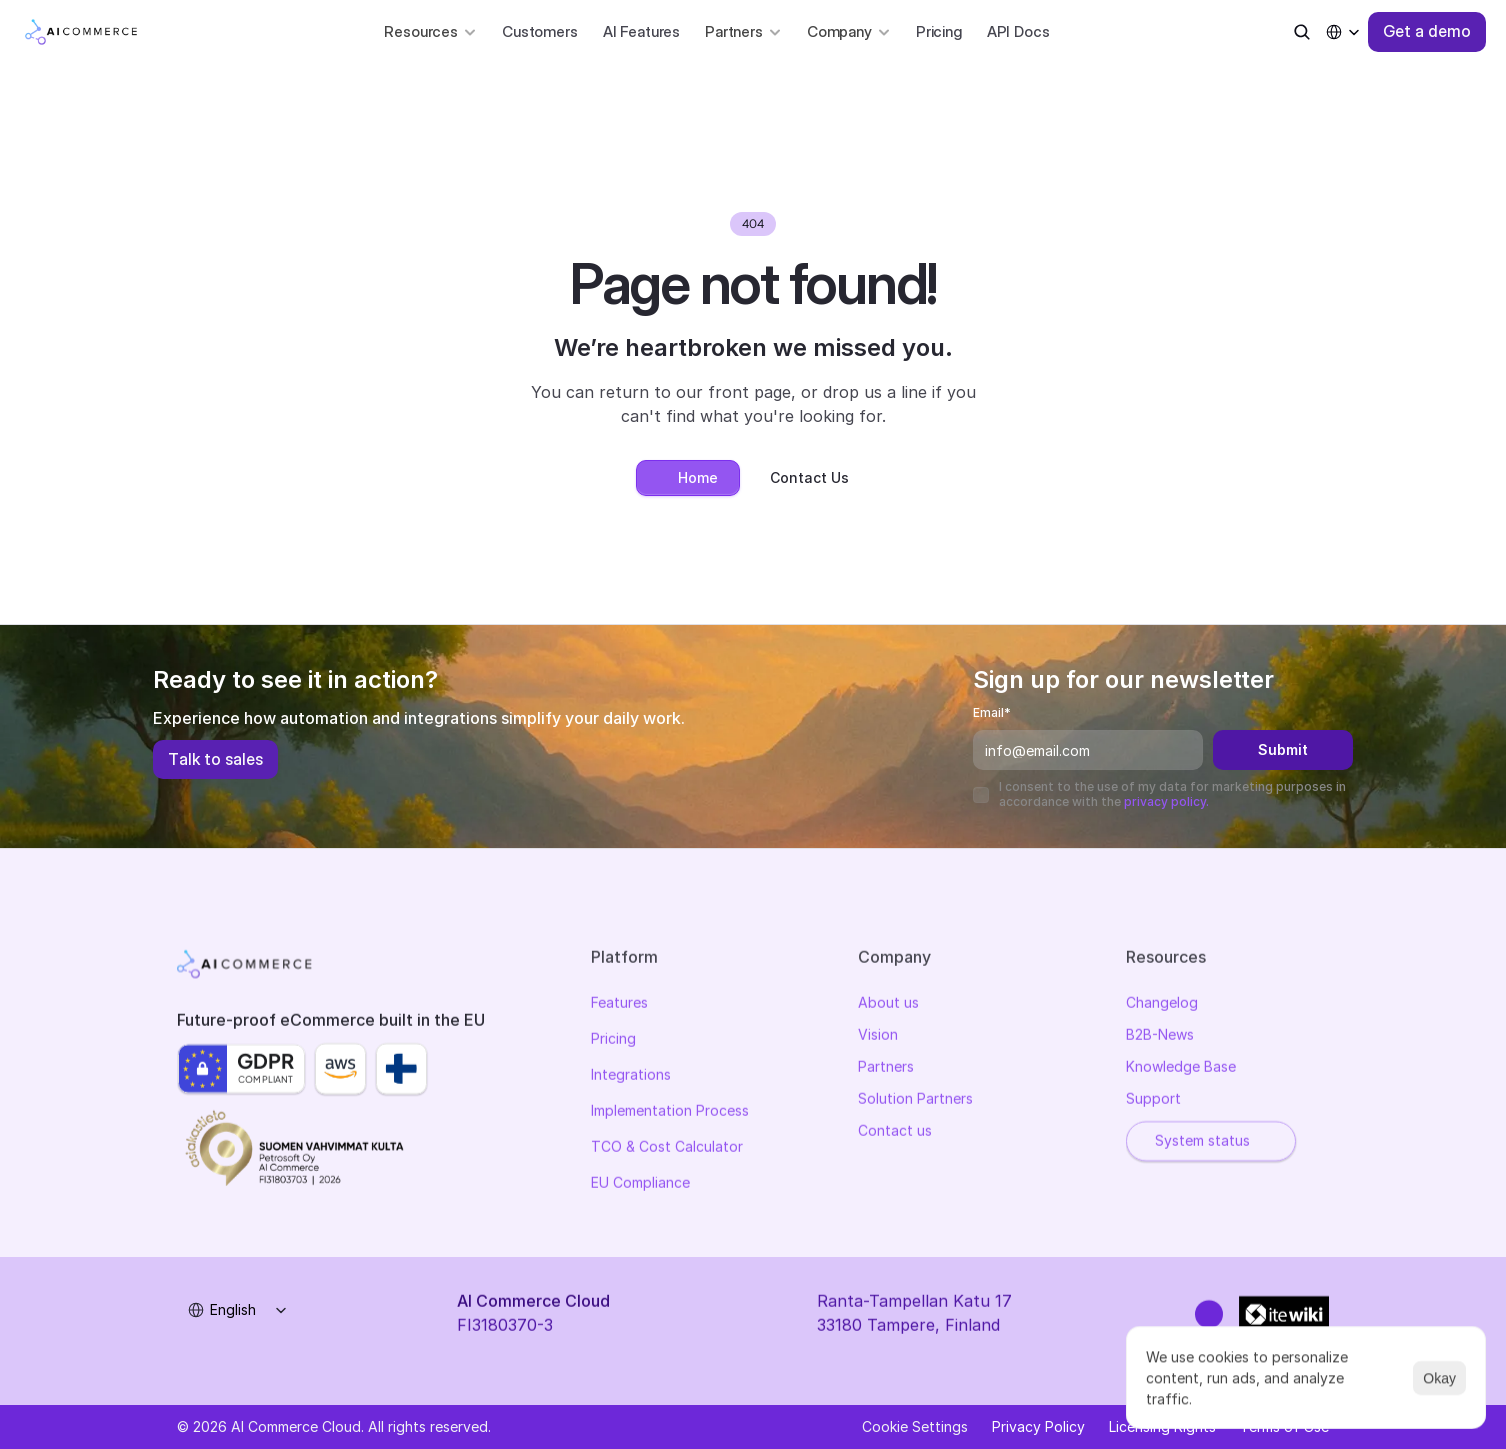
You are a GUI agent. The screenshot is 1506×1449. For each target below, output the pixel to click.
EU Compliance (640, 1186)
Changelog (1162, 1006)
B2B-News (1160, 1038)
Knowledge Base (1181, 1070)
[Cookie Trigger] (915, 1427)
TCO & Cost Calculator (667, 1150)
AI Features (641, 31)
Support (1153, 1102)
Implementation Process (670, 1114)
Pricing (939, 31)
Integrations (631, 1078)
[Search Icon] (1302, 32)
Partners (886, 1070)
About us (888, 1006)
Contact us (895, 1134)
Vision (878, 1038)
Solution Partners (915, 1102)
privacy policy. (1166, 801)
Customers (540, 31)
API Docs (1018, 31)
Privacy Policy (1038, 1426)
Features (619, 1006)
